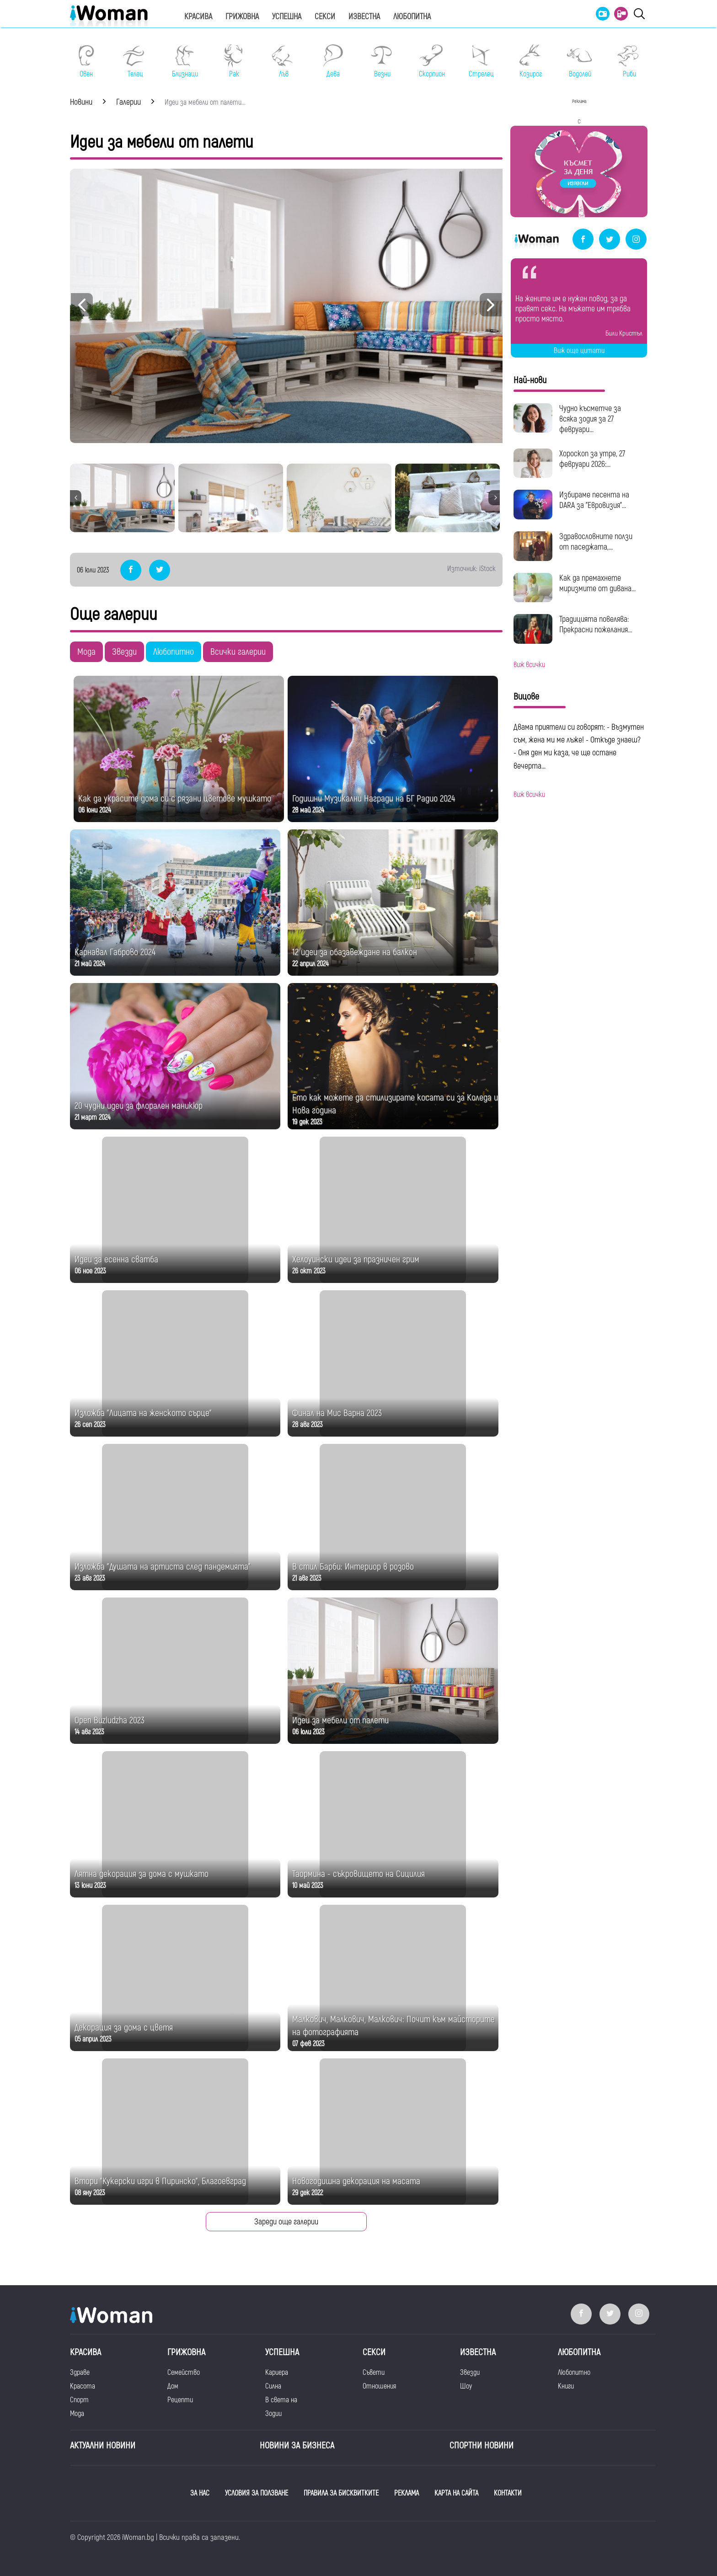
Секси (325, 16)
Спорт (79, 2400)
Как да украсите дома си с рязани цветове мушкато (174, 798)
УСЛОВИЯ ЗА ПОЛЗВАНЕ (256, 2493)
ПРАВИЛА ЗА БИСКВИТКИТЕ (341, 2493)
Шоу (466, 2386)
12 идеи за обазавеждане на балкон (354, 952)
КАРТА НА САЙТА (456, 2493)
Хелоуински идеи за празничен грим (355, 1259)
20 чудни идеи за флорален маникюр (139, 1106)
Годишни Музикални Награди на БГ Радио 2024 (373, 798)
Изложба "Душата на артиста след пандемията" (163, 1566)
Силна (273, 2386)
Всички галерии (238, 651)
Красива (198, 16)
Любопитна (412, 16)
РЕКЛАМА (406, 2493)
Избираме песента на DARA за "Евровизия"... (594, 500)
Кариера (276, 2372)
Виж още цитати (579, 350)
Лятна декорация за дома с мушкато (142, 1874)
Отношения (379, 2386)
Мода (86, 651)
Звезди (124, 651)
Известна (364, 16)
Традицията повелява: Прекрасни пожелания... (595, 624)
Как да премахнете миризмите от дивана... (597, 583)
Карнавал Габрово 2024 (115, 952)
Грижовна (242, 16)
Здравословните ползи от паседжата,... (595, 541)
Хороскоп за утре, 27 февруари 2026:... (592, 459)
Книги (566, 2386)
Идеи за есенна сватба (116, 1259)
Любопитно (173, 651)
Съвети (374, 2372)
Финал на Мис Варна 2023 (337, 1413)
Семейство (183, 2372)
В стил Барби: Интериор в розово (353, 1566)
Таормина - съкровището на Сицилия (358, 1874)
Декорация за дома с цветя (124, 2027)
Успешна (286, 16)
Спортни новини (481, 2445)
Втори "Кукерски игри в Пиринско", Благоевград (160, 2181)
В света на (281, 2400)
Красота (82, 2386)
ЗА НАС (199, 2493)
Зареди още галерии (286, 2222)
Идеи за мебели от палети (340, 1720)
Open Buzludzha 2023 (109, 1720)
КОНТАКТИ (508, 2493)
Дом (172, 2386)
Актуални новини (102, 2445)
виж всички (529, 664)
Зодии (273, 2413)
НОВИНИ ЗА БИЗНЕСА (297, 2445)
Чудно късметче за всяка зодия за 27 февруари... (590, 419)
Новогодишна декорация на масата (356, 2181)
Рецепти (180, 2400)
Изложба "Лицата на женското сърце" (143, 1413)
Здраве (80, 2372)
